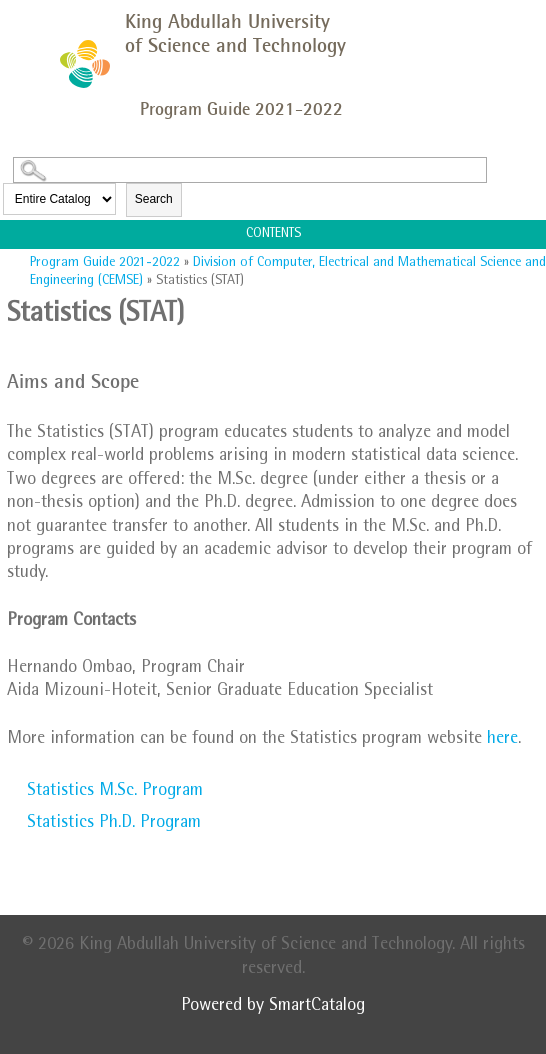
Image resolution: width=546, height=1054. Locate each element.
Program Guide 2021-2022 (105, 263)
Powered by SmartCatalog (273, 1007)
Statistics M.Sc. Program (115, 792)
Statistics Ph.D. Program (114, 824)
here (502, 740)
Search (154, 199)
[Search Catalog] (250, 170)
